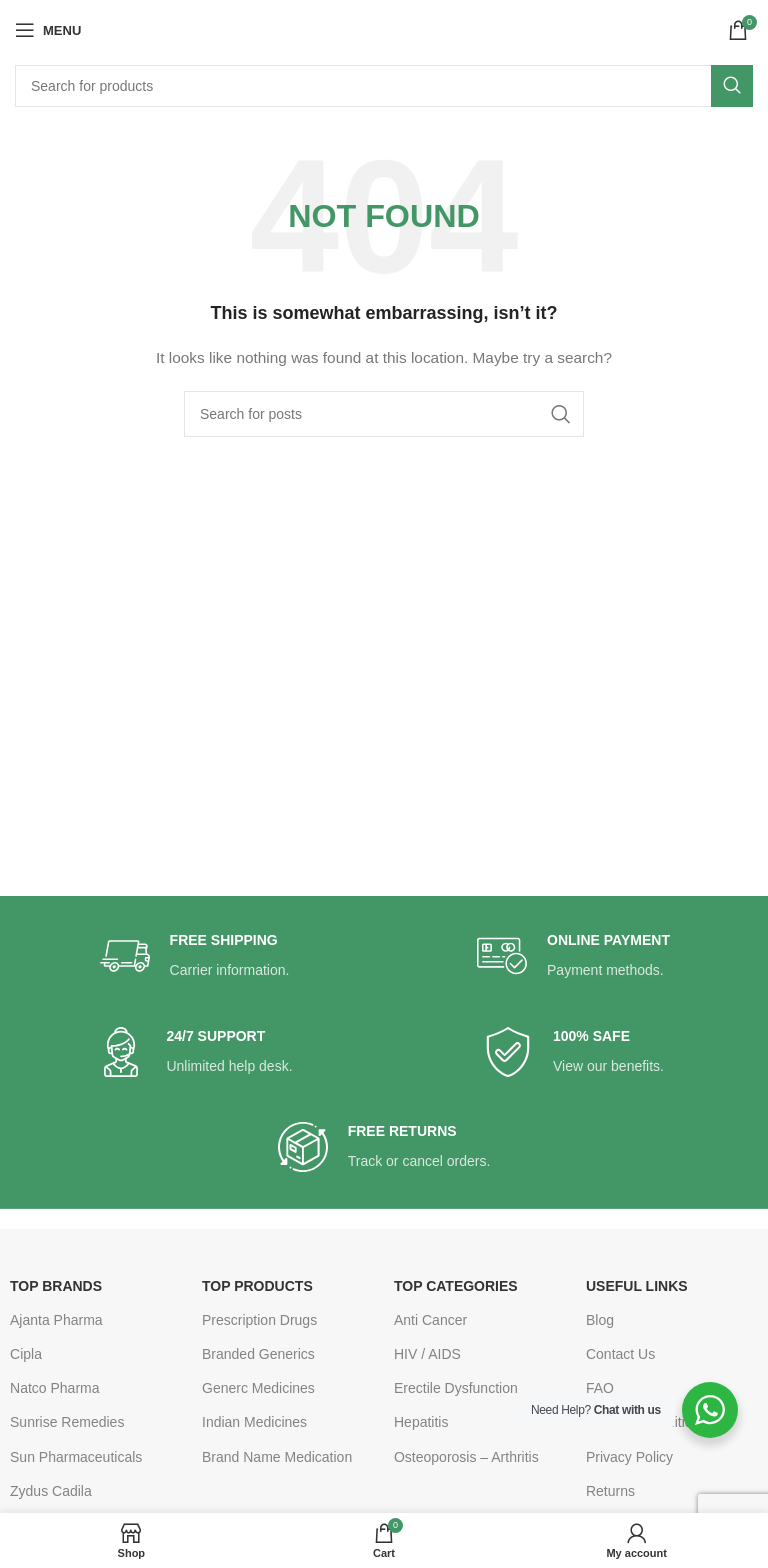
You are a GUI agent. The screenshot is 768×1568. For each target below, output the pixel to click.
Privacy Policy (629, 1457)
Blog (600, 1320)
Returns (610, 1491)
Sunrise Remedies (67, 1422)
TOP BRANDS (56, 1286)
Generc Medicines (258, 1388)
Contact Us (620, 1354)
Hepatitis (421, 1422)
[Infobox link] (195, 956)
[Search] (384, 86)
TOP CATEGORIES (456, 1286)
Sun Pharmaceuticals (76, 1457)
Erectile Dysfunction (456, 1388)
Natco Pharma (54, 1388)
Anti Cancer (430, 1320)
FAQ (600, 1388)
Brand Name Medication (277, 1457)
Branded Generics (258, 1354)
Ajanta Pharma (56, 1320)
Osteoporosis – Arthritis (466, 1457)
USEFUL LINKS (637, 1286)
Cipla (26, 1354)
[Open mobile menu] (48, 30)
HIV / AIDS (427, 1354)
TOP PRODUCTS (257, 1286)
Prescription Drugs (259, 1320)
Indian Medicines (254, 1422)
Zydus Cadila (51, 1491)
